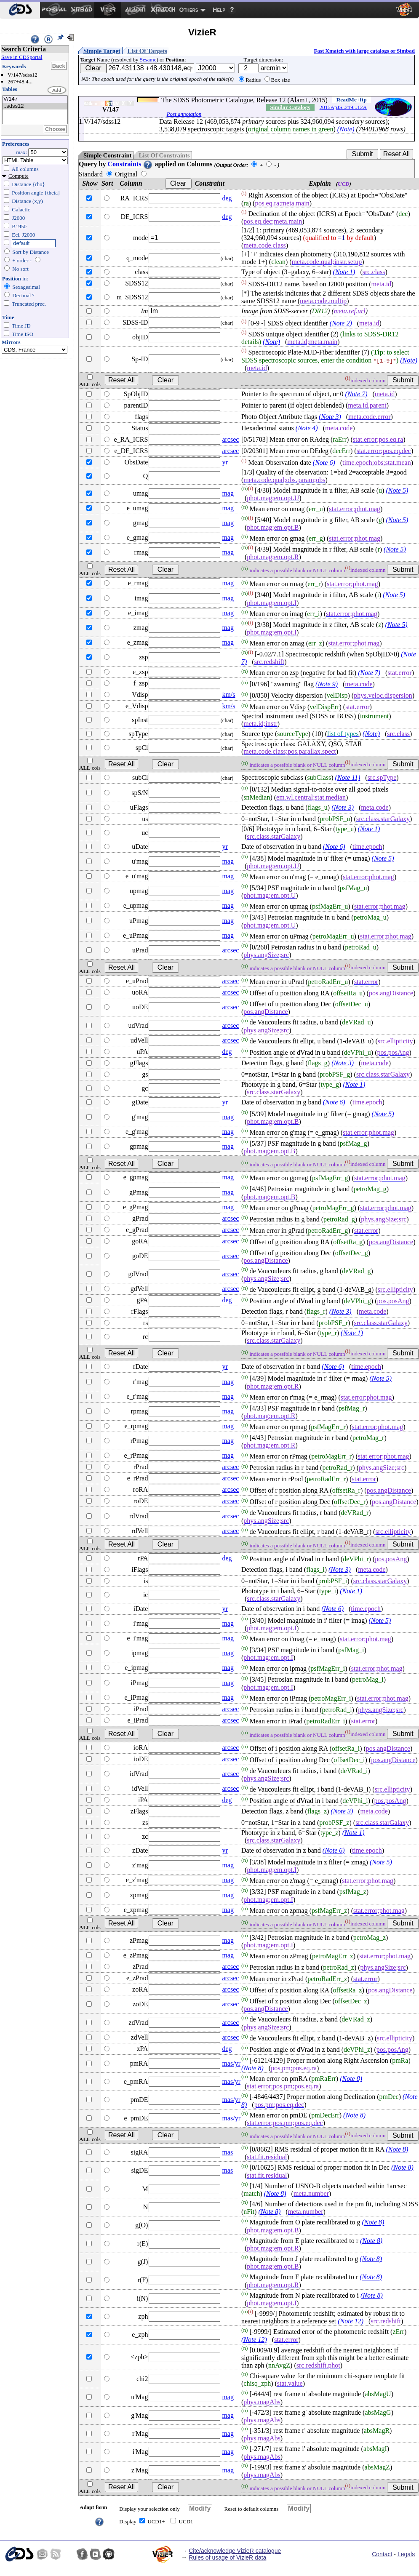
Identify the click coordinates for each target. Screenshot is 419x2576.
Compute (18, 176)
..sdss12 (35, 106)
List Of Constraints (164, 155)
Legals (406, 2554)
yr (224, 462)
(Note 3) (330, 416)
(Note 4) (307, 428)
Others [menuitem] (188, 9)
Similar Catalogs (290, 107)
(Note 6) (324, 463)
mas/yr (231, 2063)
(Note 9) (326, 684)
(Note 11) (347, 777)
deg (227, 198)
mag (228, 493)
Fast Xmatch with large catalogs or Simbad (364, 51)
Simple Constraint (107, 155)
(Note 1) (344, 271)
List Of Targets (147, 51)
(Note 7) (356, 393)
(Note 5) (397, 490)
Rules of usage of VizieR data (227, 2557)
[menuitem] (20, 10)
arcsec (230, 439)
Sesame (148, 59)
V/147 (35, 99)
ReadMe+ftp (351, 99)
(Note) (346, 129)
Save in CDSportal (22, 57)
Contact (382, 2554)
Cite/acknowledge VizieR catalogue (235, 2550)
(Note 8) (252, 2068)
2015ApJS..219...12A (343, 107)
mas (227, 2152)
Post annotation (184, 114)
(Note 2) (341, 323)
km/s (228, 694)
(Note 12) (350, 2321)
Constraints (130, 164)
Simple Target (101, 51)
